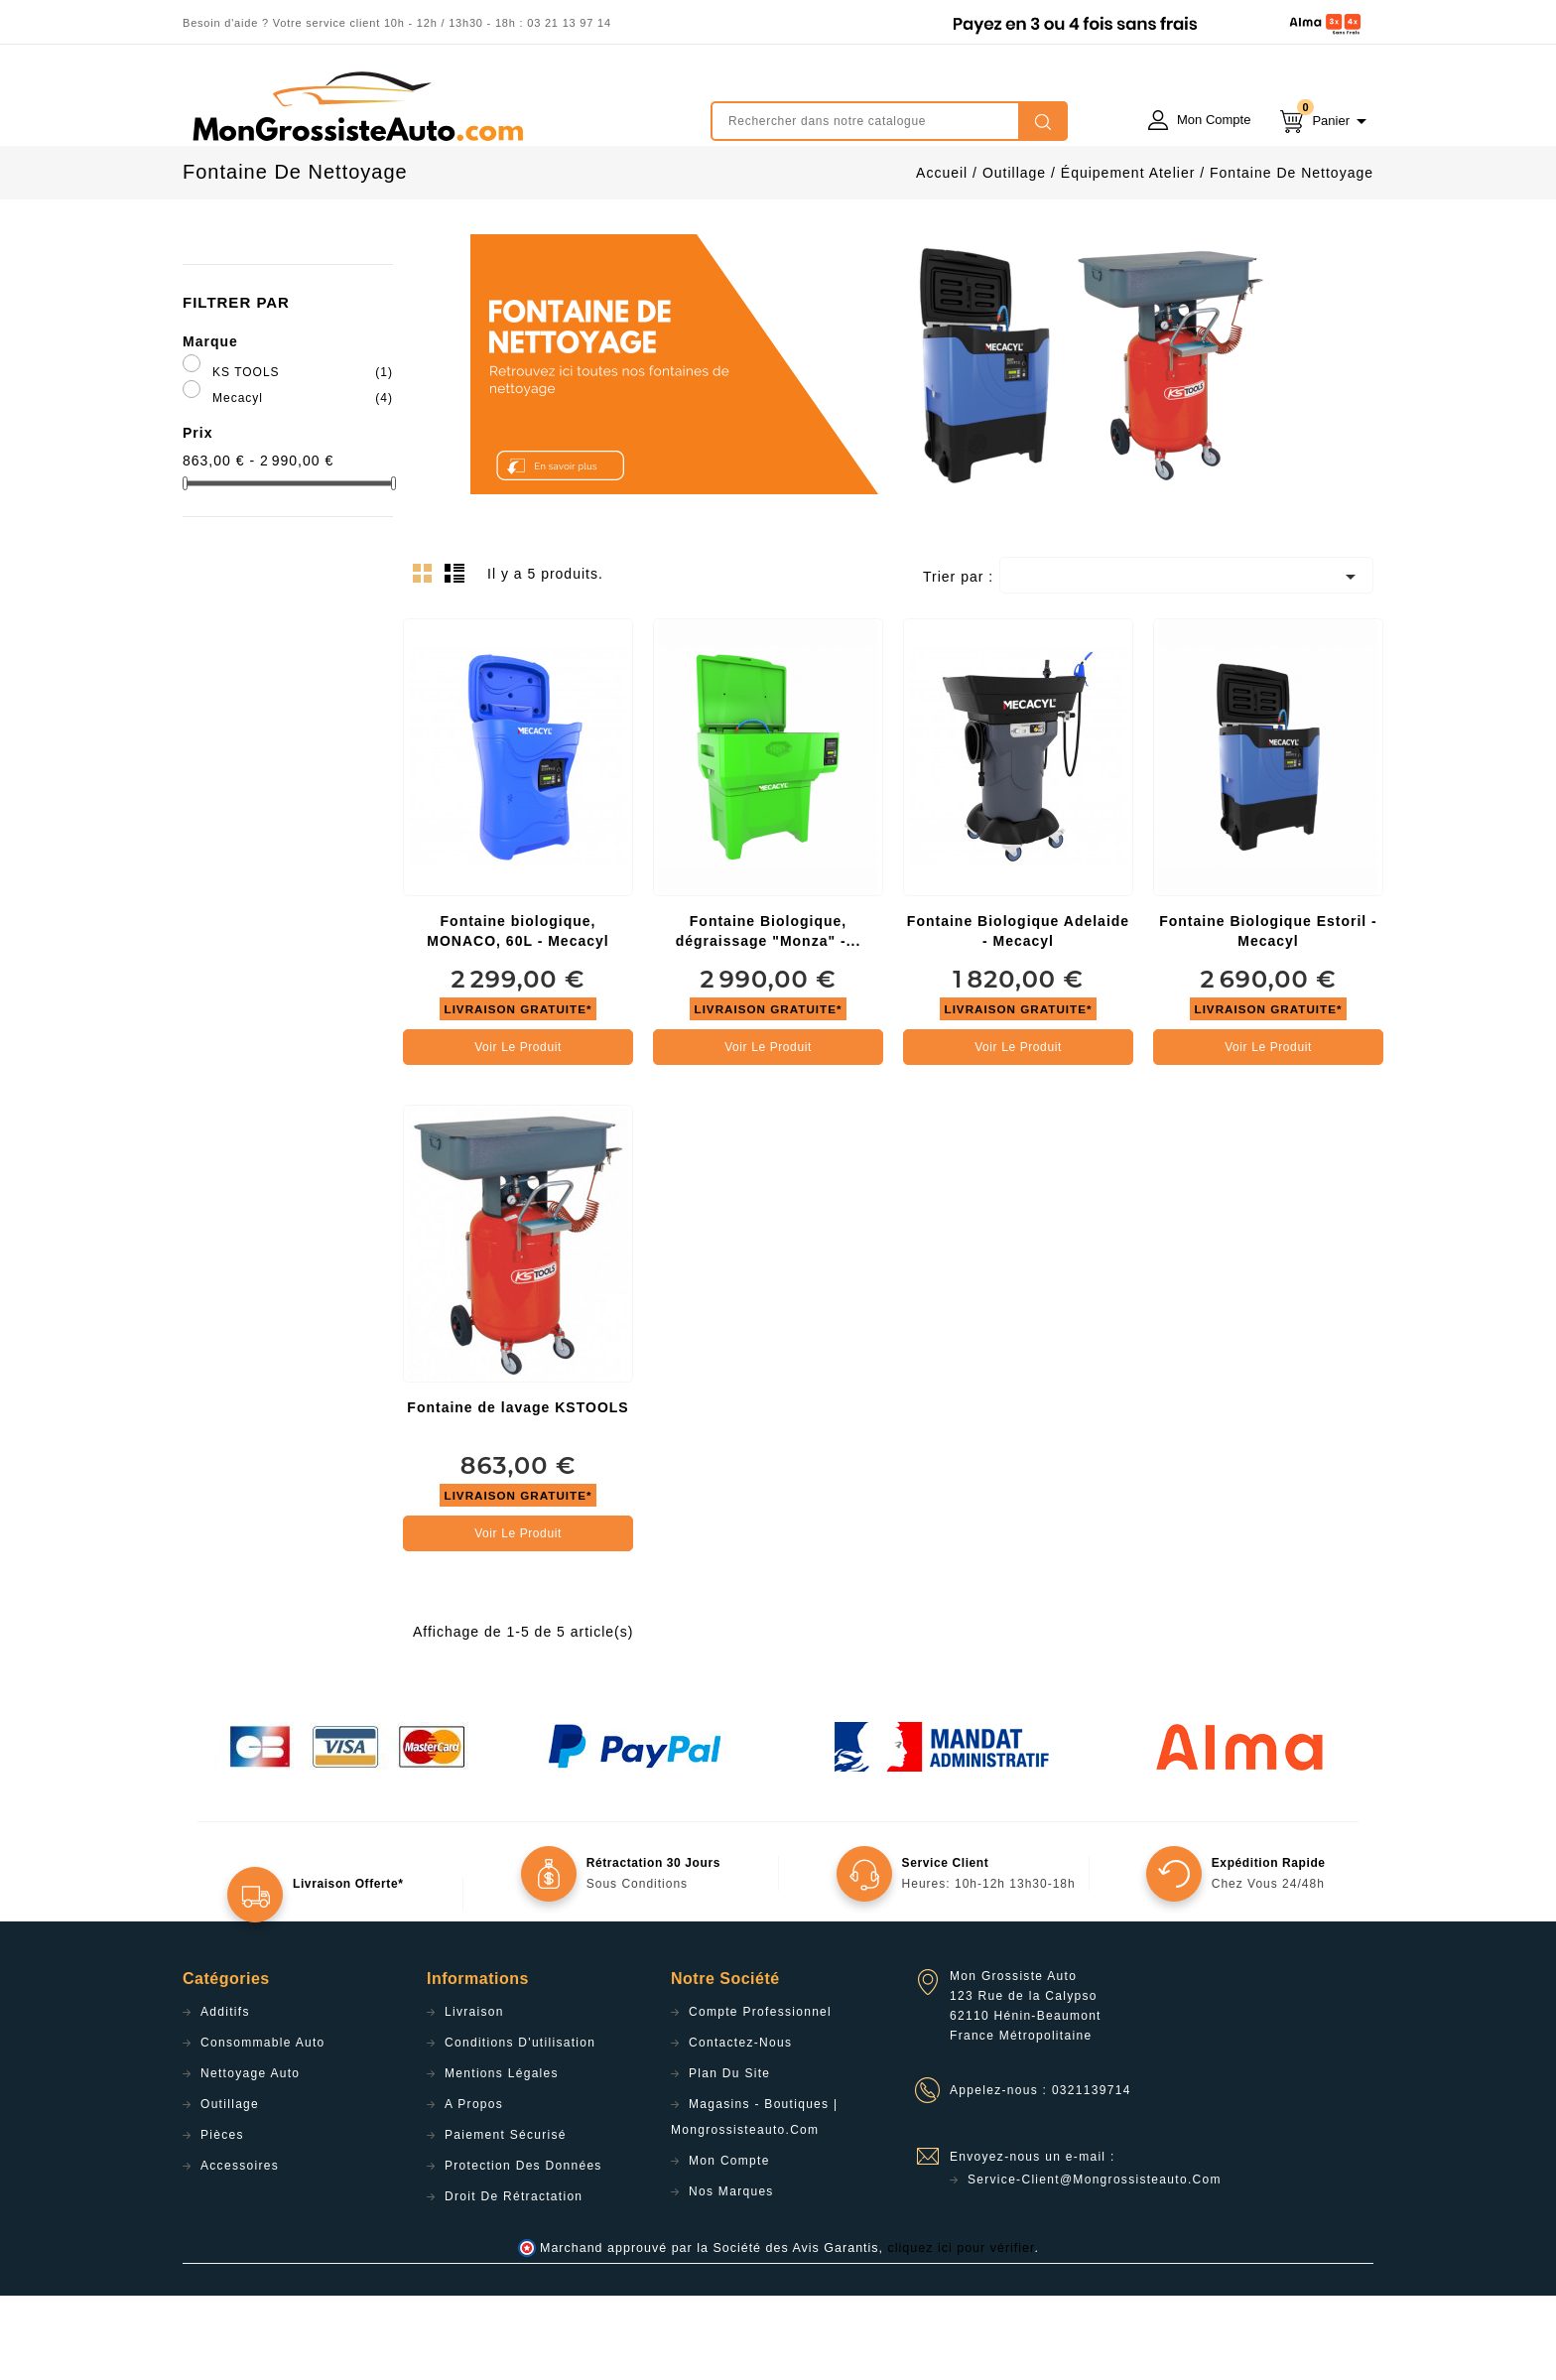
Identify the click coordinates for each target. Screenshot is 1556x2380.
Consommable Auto (262, 2127)
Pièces (222, 2219)
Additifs (225, 2096)
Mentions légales (502, 2158)
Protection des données (523, 2250)
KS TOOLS (302, 456)
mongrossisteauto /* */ (356, 106)
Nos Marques (731, 2276)
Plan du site (729, 2158)
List (457, 663)
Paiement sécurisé (506, 2219)
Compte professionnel (760, 2096)
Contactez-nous (740, 2127)
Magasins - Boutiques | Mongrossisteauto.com (754, 2201)
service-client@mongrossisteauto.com (1095, 2264)
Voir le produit (518, 1131)
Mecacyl (302, 482)
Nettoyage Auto (250, 2158)
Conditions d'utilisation (520, 2127)
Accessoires (239, 2250)
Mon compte (729, 2245)
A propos (474, 2188)
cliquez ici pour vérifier (961, 2332)
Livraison (474, 2096)
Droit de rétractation (514, 2281)
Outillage (229, 2188)
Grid (428, 663)
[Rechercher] (889, 121)
